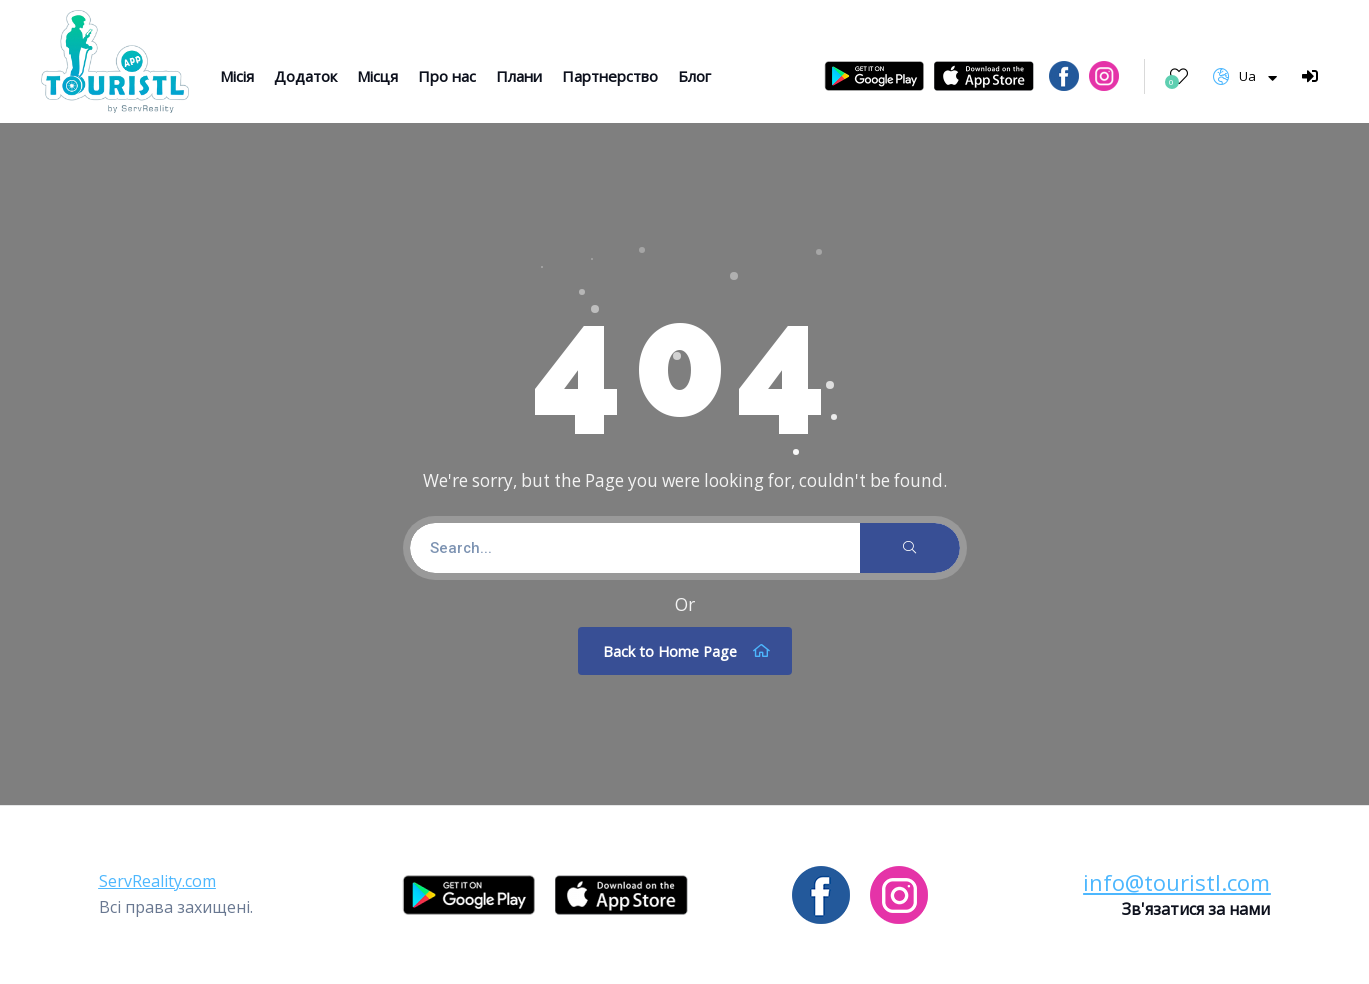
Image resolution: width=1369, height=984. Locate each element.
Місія (237, 76)
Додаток (305, 76)
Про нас (447, 76)
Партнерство (610, 76)
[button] (157, 881)
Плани (519, 76)
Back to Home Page (687, 651)
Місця (377, 76)
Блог (694, 76)
